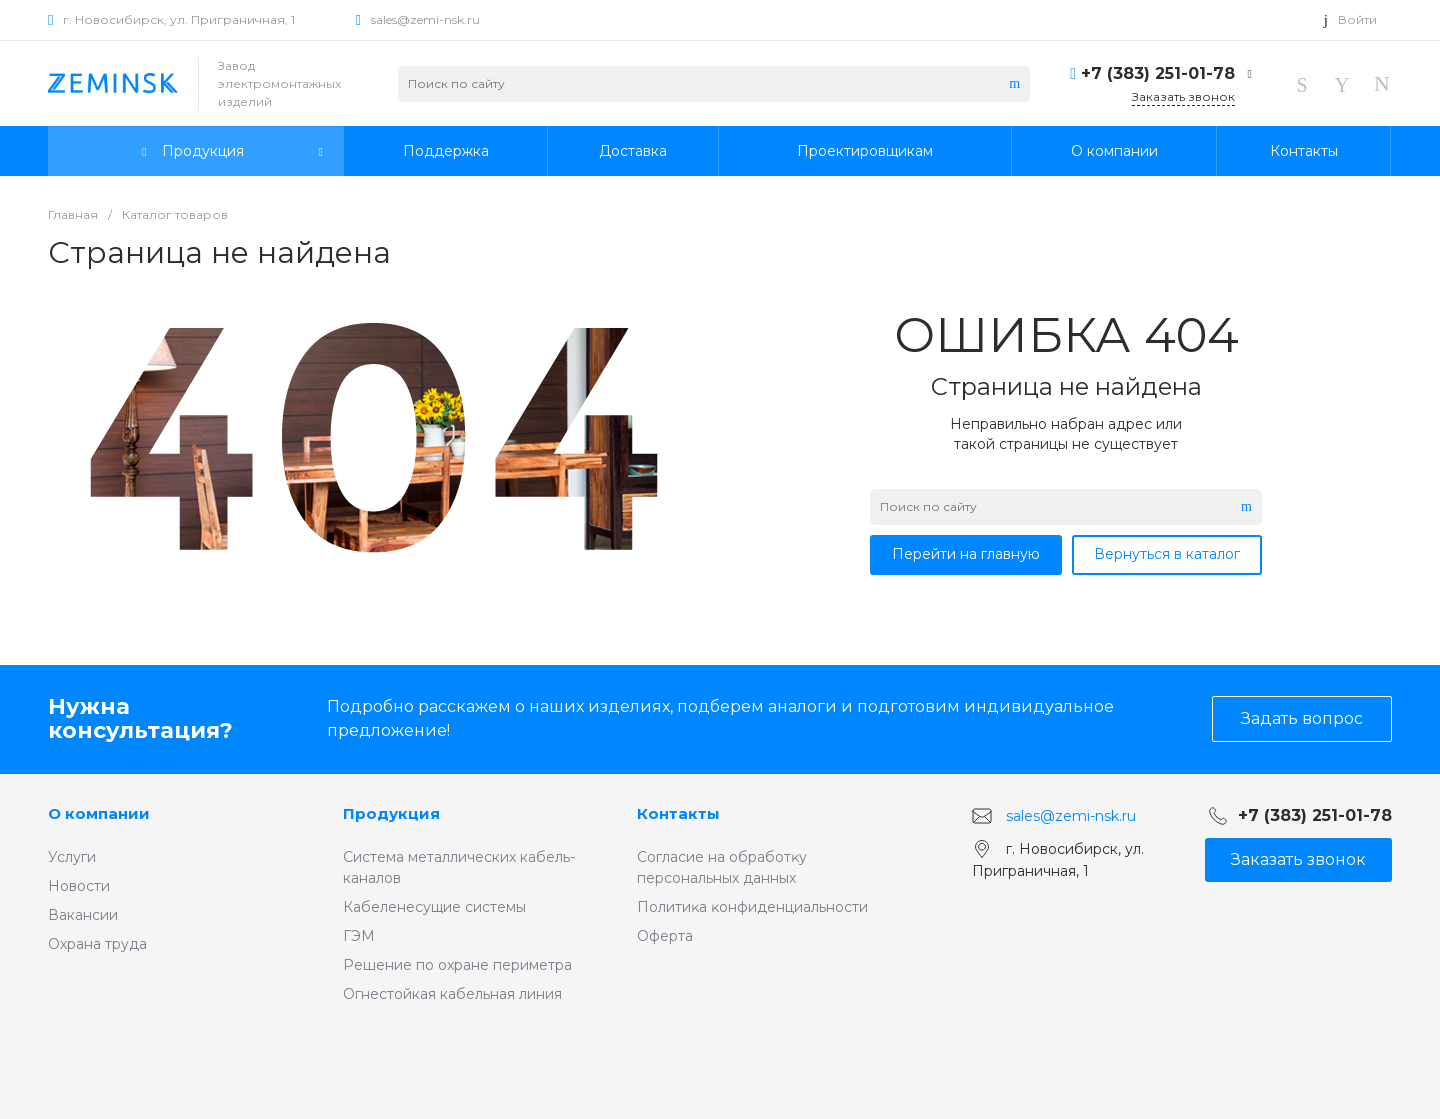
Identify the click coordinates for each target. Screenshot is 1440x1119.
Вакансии (83, 915)
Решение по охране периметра (457, 965)
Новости (79, 886)
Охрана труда (97, 944)
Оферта (665, 936)
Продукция (391, 813)
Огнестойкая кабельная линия (452, 994)
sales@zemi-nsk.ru (425, 19)
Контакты (678, 813)
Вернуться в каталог (1167, 554)
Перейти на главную (966, 554)
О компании (99, 813)
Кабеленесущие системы (434, 907)
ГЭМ (359, 936)
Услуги (72, 857)
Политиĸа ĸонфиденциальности (752, 907)
